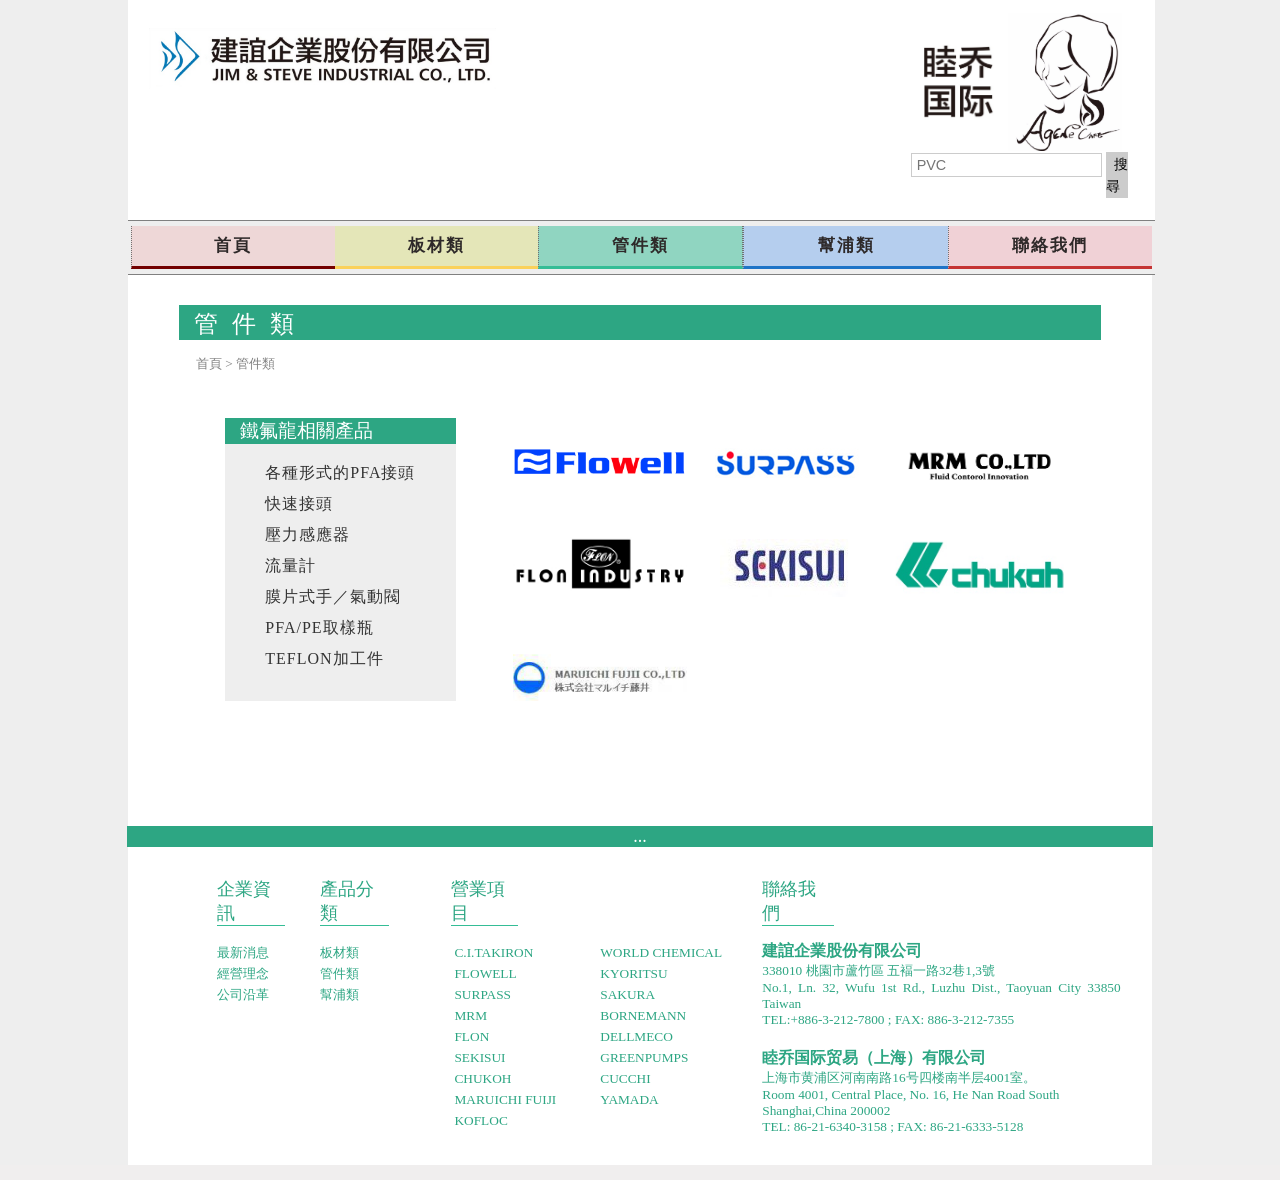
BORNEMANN (643, 1015)
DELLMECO (636, 1036)
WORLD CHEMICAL (661, 952)
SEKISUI (479, 1057)
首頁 (233, 245)
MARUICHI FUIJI (505, 1099)
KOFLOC (480, 1120)
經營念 (243, 973)
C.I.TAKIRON (493, 952)
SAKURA (627, 994)
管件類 (640, 245)
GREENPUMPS (644, 1057)
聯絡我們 (1050, 245)
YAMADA (629, 1099)
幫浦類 (846, 245)
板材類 (436, 245)
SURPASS (484, 994)
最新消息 (243, 952)
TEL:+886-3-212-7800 (823, 1019)
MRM (470, 1015)
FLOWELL (485, 973)
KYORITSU (633, 973)
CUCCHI (625, 1078)
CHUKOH (482, 1078)
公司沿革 (243, 994)
